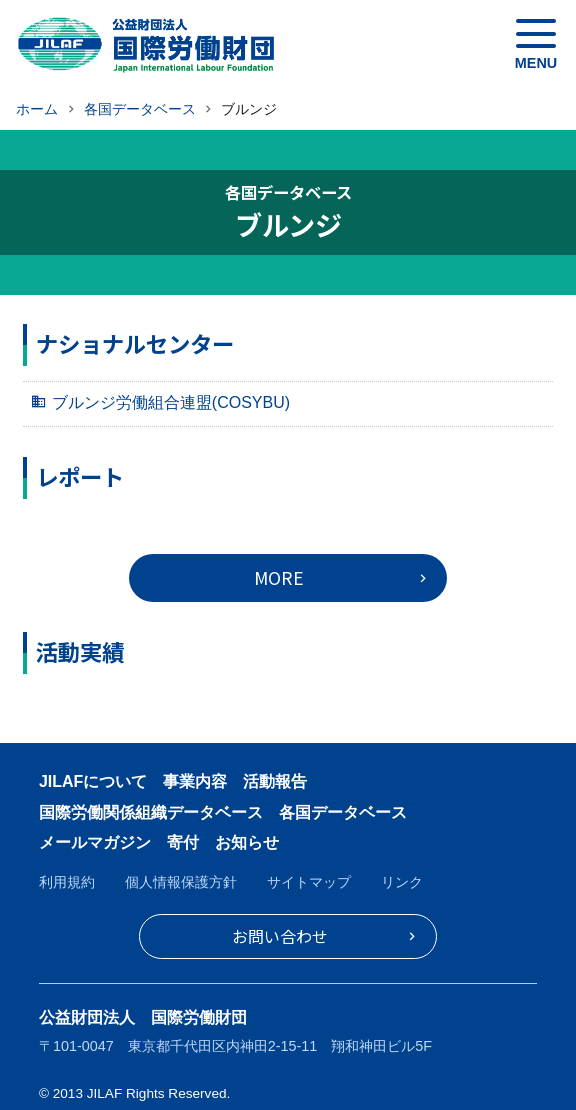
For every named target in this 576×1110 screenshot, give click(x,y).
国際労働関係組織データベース (151, 812)
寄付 (183, 842)
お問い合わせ (280, 936)
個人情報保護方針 (181, 882)
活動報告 (275, 781)
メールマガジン (95, 842)
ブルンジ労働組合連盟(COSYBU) (171, 402)
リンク (402, 882)
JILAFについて (93, 781)
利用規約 (67, 882)
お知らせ (247, 842)
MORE (279, 577)
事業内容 (195, 781)
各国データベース (343, 812)
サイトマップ (309, 882)
